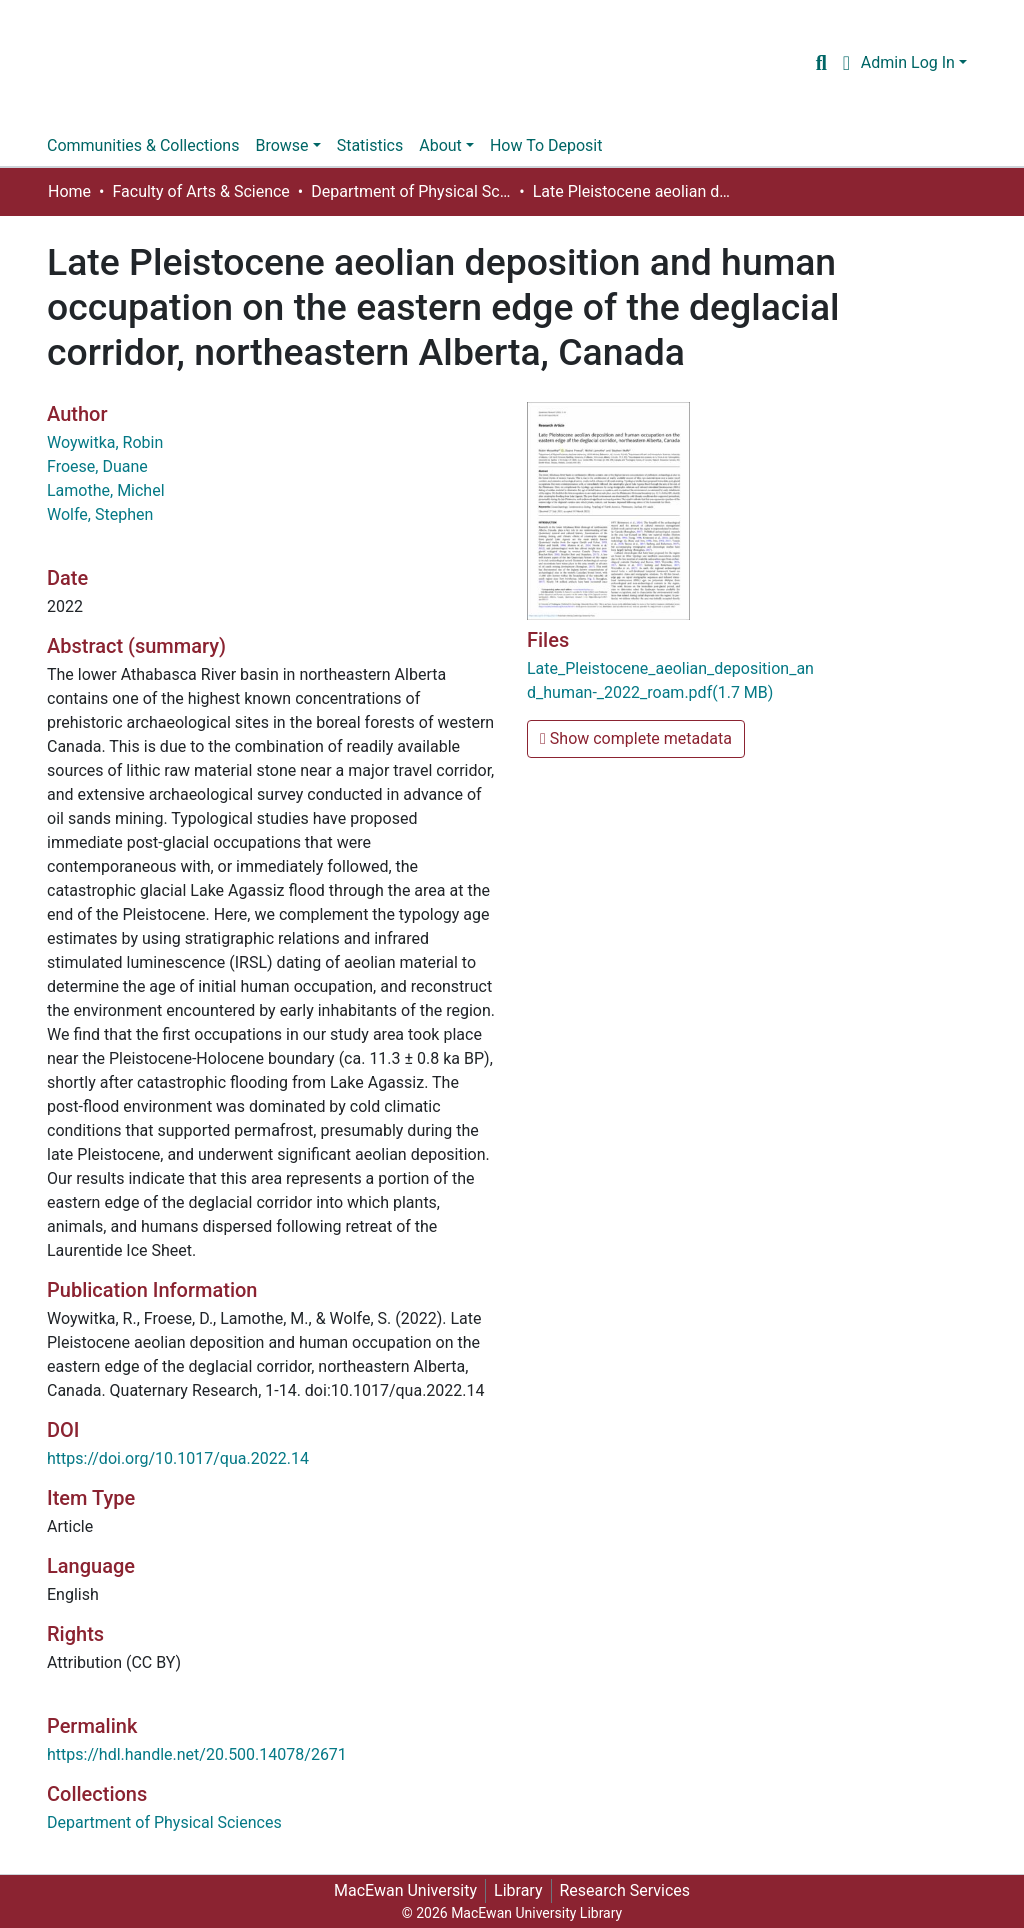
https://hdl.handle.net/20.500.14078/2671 (197, 1754)
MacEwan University (405, 1890)
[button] (846, 63)
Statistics (370, 145)
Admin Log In (908, 62)
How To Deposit (546, 145)
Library (518, 1890)
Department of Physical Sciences (411, 191)
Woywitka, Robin (105, 442)
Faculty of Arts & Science (200, 191)
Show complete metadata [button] (636, 738)
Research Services (625, 1890)
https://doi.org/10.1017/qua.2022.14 (178, 1458)
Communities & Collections (143, 145)
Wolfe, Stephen (100, 514)
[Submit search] (821, 63)
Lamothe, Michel (106, 490)
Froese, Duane (97, 466)
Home (69, 191)
